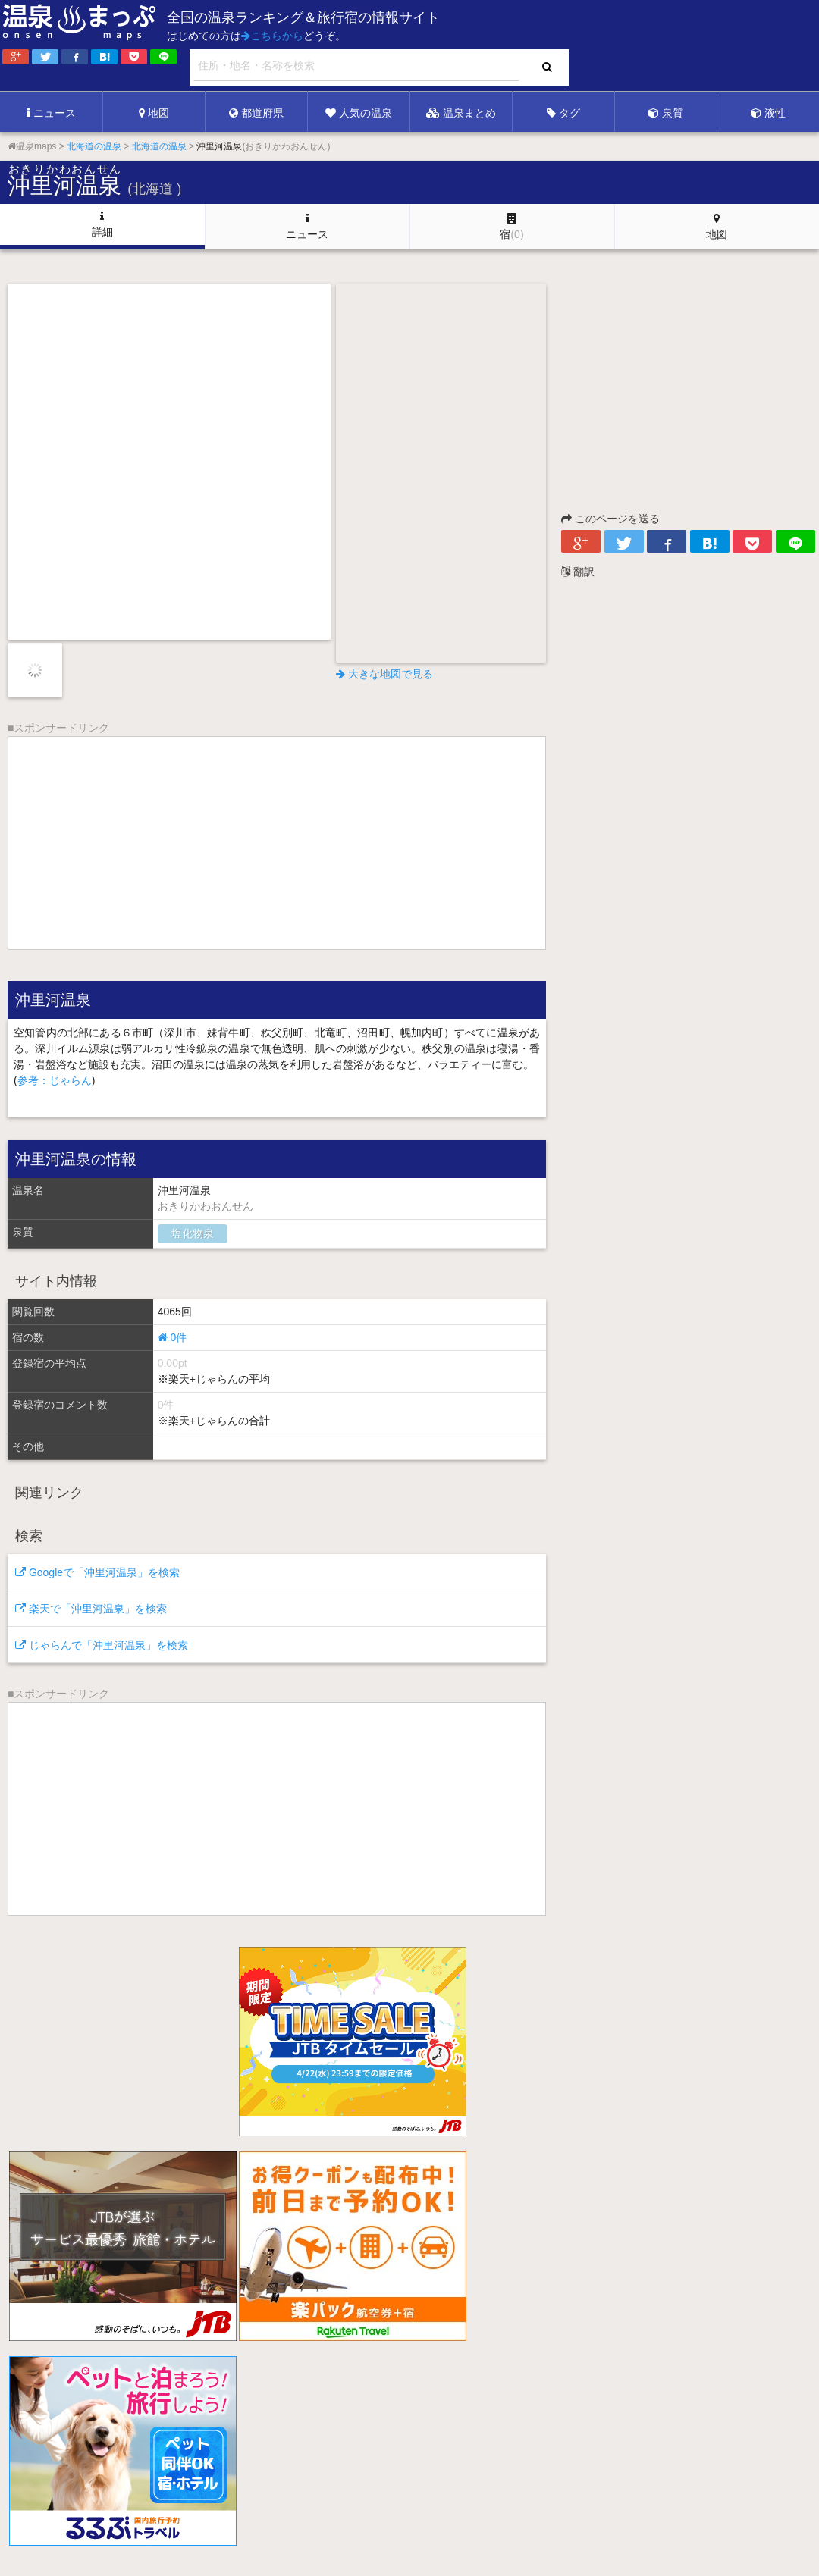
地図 (154, 113)
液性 (768, 113)
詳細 (102, 224)
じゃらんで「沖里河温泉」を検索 (101, 1645)
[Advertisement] (508, 46)
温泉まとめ (461, 113)
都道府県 (256, 113)
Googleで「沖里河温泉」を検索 (97, 1572)
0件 (172, 1337)
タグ (563, 113)
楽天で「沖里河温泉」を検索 (91, 1609)
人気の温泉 (358, 113)
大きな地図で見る (384, 674)
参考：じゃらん (54, 1080)
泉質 (665, 113)
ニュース (51, 113)
